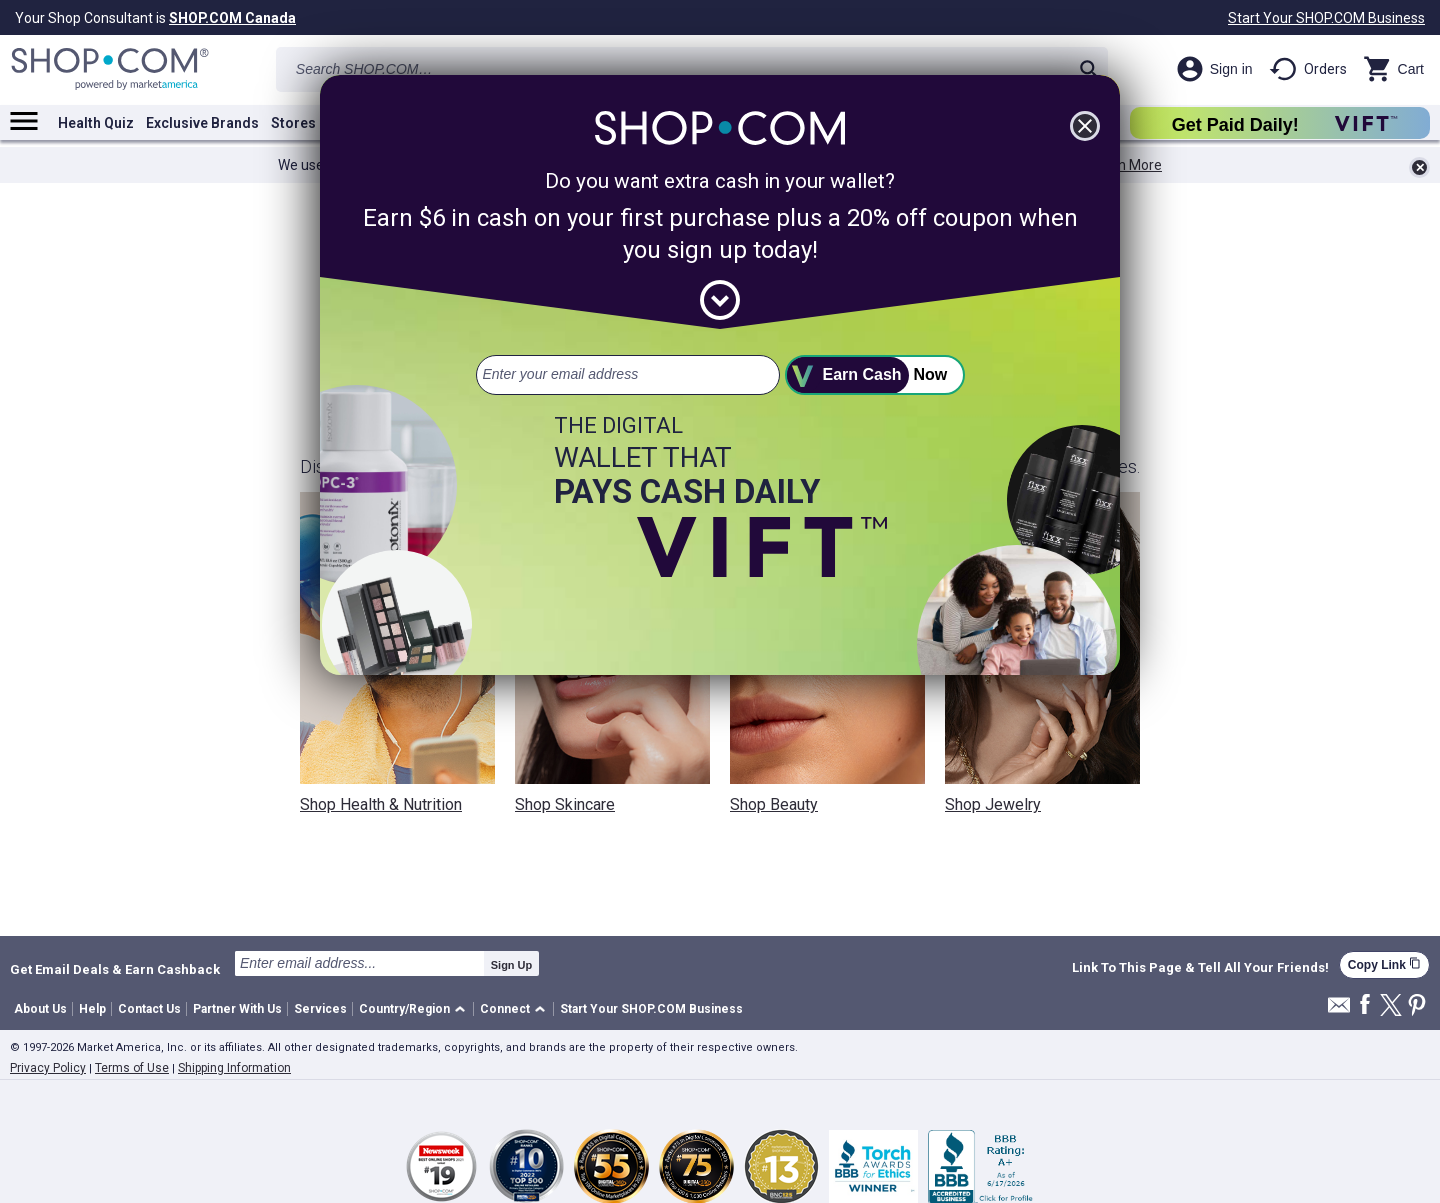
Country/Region (404, 1009)
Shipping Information (234, 1068)
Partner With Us (237, 1009)
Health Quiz (96, 123)
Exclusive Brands (202, 123)
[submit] (875, 375)
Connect (505, 1009)
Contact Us (149, 1009)
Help (92, 1009)
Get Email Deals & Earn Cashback (115, 969)
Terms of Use (132, 1068)
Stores (293, 123)
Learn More (1126, 165)
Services (320, 1009)
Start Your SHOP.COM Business (1326, 18)
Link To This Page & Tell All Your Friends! (1200, 968)
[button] (415, 1009)
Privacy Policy (48, 1068)
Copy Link (1384, 964)
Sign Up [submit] (512, 965)
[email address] (628, 375)
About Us (40, 1009)
